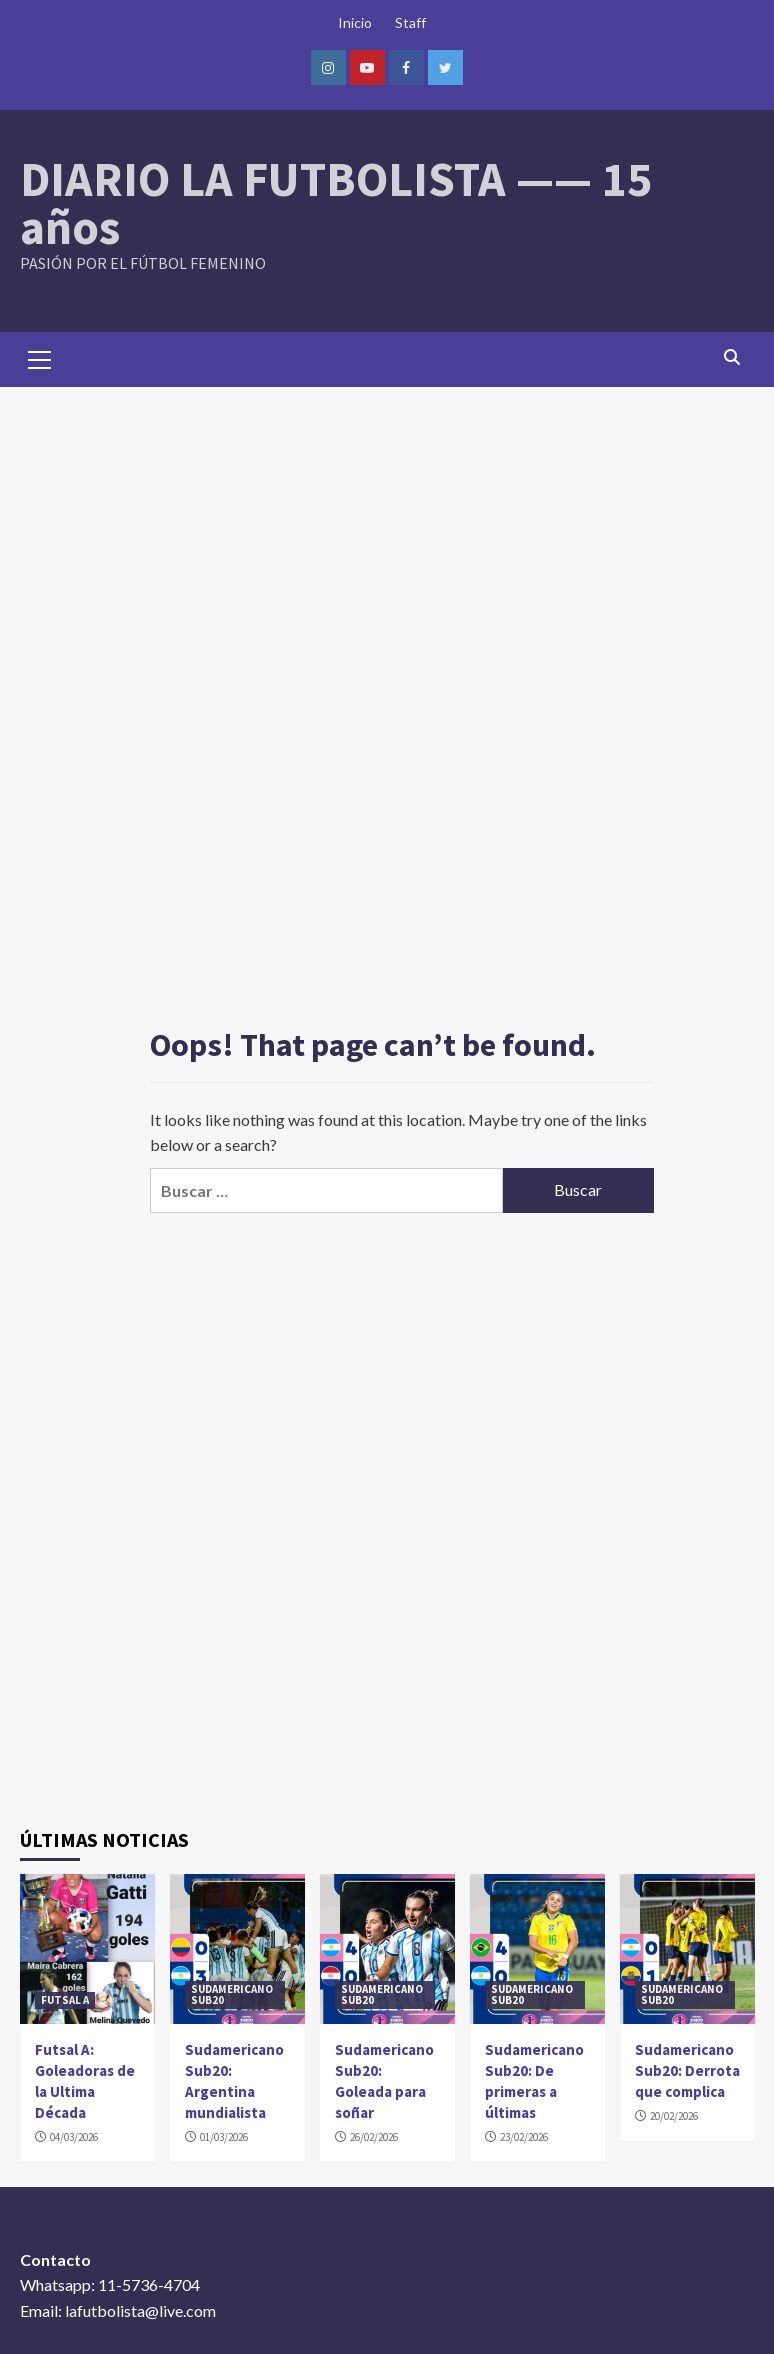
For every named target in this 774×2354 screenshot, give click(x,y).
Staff (410, 22)
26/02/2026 (374, 2137)
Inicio (355, 22)
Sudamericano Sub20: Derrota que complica (687, 2070)
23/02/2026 (524, 2137)
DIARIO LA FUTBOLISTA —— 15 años (336, 203)
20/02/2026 (674, 2116)
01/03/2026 (224, 2137)
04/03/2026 (74, 2137)
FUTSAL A (65, 2000)
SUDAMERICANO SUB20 (232, 1994)
